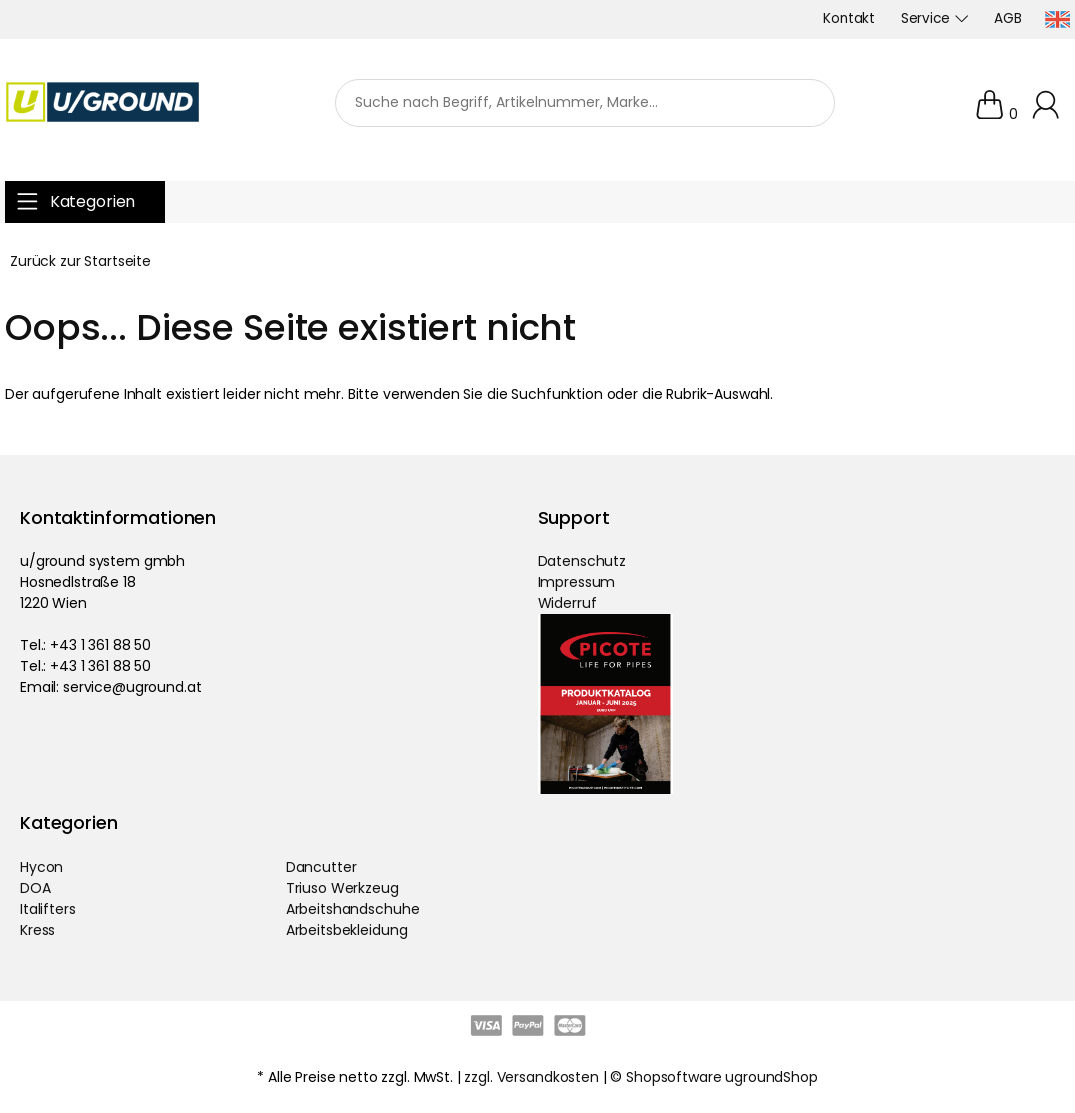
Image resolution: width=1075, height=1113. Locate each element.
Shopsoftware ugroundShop (722, 1077)
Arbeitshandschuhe (353, 909)
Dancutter (321, 867)
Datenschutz (582, 561)
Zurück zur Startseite (80, 261)
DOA (35, 888)
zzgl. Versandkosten (531, 1077)
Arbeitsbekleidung (347, 930)
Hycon (41, 867)
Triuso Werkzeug (342, 888)
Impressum (577, 582)
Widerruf (567, 603)
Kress (37, 930)
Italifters (48, 909)
